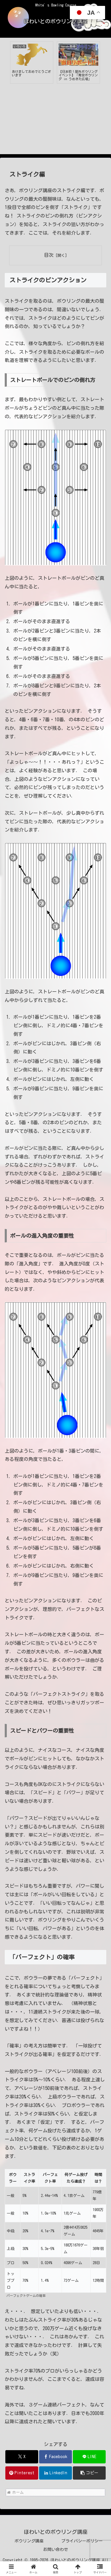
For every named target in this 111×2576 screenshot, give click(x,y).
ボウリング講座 (29, 2541)
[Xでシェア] (21, 2456)
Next (107, 96)
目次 (49, 255)
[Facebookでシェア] (55, 2456)
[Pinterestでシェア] (21, 2473)
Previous (4, 96)
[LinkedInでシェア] (55, 2473)
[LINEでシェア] (89, 2456)
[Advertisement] (55, 119)
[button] (89, 2473)
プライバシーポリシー (82, 2541)
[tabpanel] (31, 62)
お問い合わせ (55, 2549)
